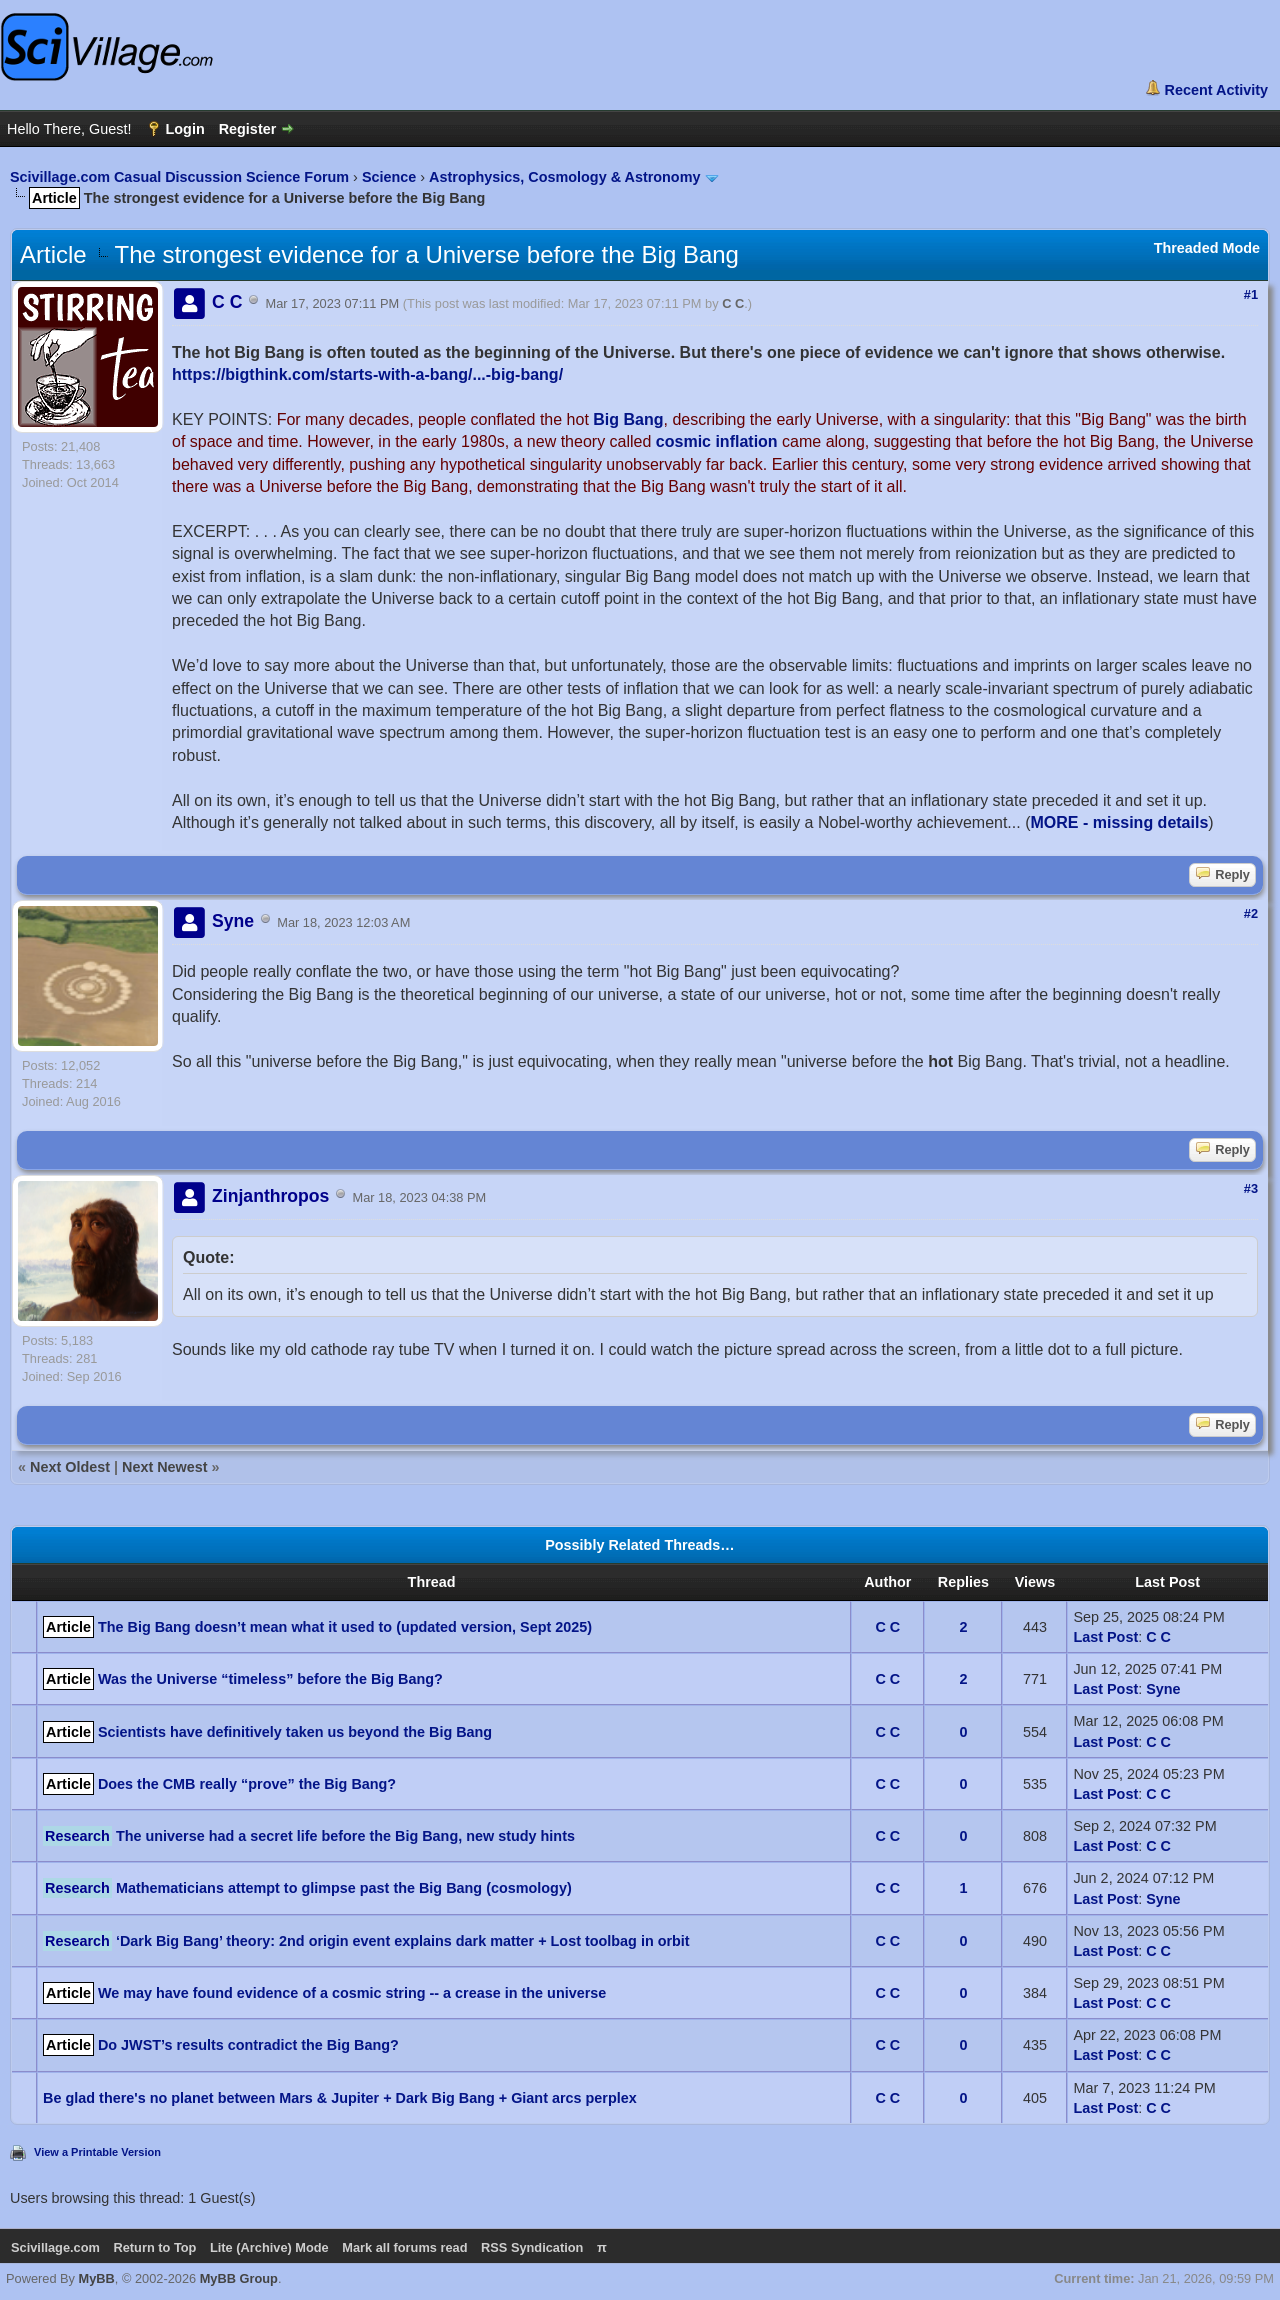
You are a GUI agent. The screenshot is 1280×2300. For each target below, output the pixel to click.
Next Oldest (70, 1467)
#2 (1251, 913)
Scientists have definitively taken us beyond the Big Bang (295, 1732)
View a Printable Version (97, 2152)
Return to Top (154, 2247)
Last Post (1105, 1637)
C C (733, 303)
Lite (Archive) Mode (269, 2247)
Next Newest (165, 1467)
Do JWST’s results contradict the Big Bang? (248, 2045)
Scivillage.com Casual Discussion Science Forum (179, 177)
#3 (1251, 1188)
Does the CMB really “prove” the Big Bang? (247, 1784)
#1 (1251, 294)
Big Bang (628, 419)
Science (389, 177)
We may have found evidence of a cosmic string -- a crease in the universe (352, 1993)
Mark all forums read (404, 2247)
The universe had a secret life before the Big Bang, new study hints (345, 1836)
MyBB (97, 2278)
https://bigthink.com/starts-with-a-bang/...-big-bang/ (367, 374)
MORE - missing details (1119, 822)
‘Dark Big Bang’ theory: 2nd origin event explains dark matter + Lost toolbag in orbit (403, 1941)
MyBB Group (239, 2278)
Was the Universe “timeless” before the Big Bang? (270, 1679)
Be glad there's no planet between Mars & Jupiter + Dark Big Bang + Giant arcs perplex (340, 2098)
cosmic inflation (717, 441)
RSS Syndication (532, 2247)
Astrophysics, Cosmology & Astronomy (564, 177)
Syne (1163, 1689)
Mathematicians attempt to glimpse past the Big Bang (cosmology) (344, 1888)
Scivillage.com (55, 2247)
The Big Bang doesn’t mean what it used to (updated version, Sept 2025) (345, 1627)
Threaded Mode (1207, 248)
